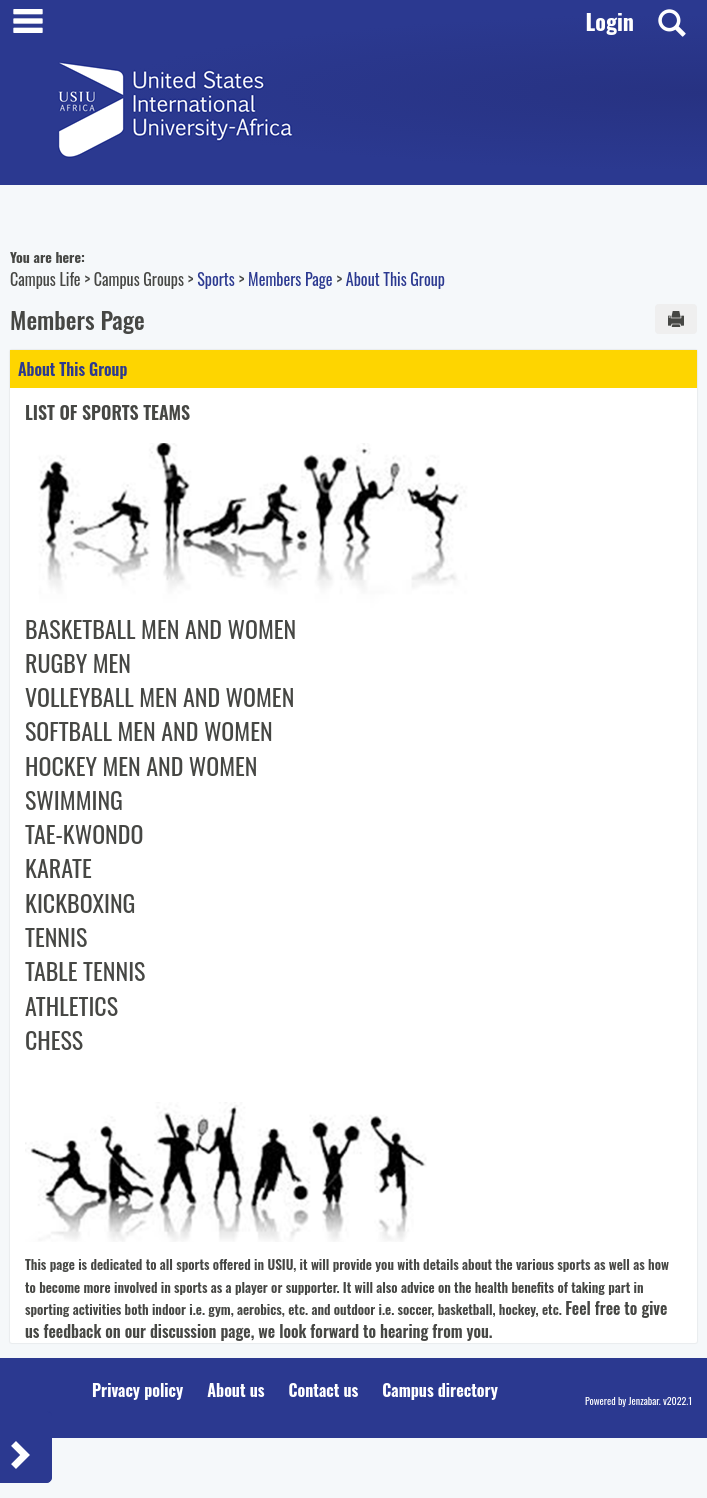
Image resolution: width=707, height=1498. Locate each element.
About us (235, 1390)
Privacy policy (137, 1390)
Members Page (290, 279)
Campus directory (440, 1390)
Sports (216, 279)
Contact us (323, 1390)
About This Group (395, 279)
